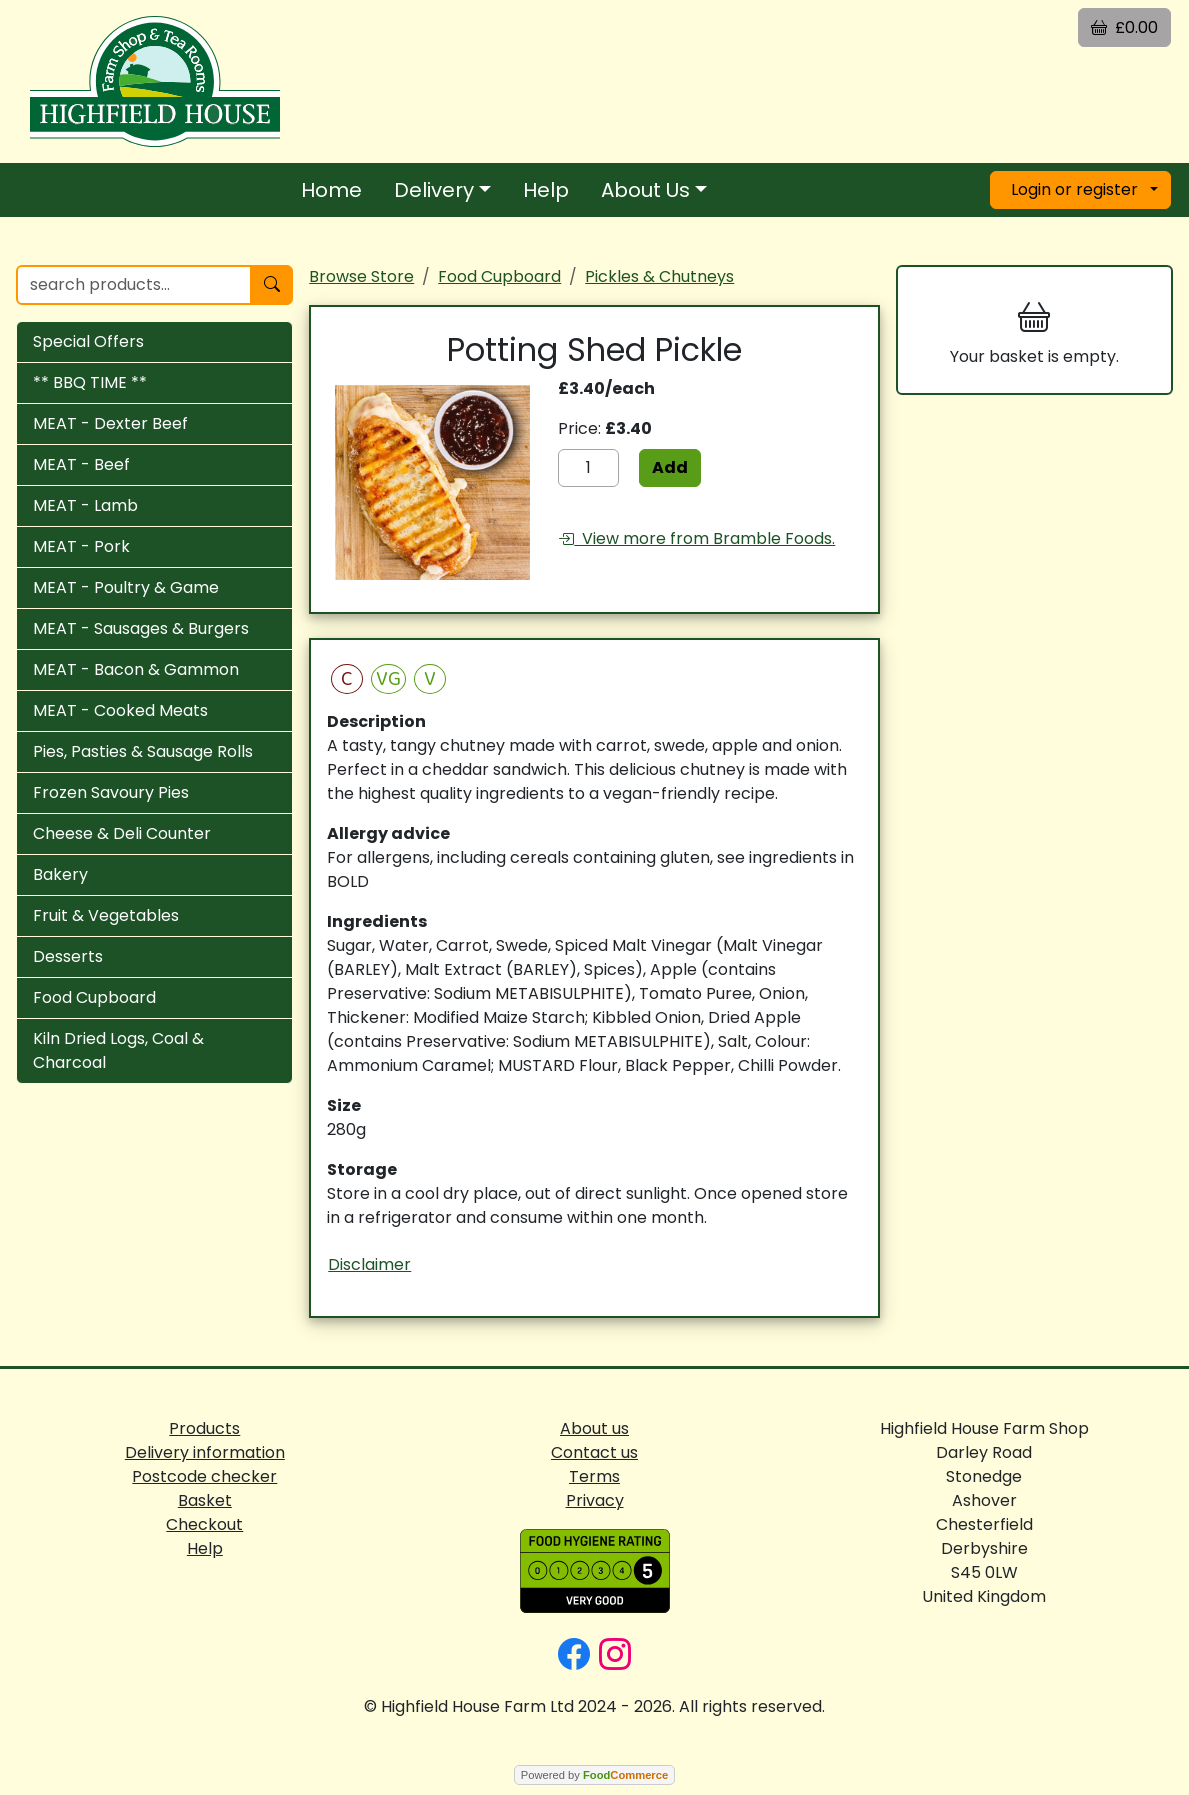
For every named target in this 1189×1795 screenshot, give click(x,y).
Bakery (60, 874)
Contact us (594, 1452)
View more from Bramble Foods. (696, 538)
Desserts (68, 956)
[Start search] (272, 285)
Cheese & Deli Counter (122, 833)
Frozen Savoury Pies (111, 792)
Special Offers (88, 341)
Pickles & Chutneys (659, 276)
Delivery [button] (434, 190)
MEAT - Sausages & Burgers (141, 628)
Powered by (594, 1775)
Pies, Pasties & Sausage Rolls (143, 751)
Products (204, 1428)
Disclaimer (369, 1264)
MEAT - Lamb (85, 505)
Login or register (1074, 189)
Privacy (595, 1500)
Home (331, 190)
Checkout (204, 1524)
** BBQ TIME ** (90, 382)
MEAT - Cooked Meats (120, 710)
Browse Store (361, 276)
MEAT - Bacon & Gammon (136, 669)
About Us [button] (645, 190)
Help (546, 190)
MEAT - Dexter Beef (110, 423)
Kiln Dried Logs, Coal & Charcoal (118, 1050)
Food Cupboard (94, 997)
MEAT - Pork (81, 546)
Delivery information (205, 1452)
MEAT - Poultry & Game (126, 587)
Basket (205, 1500)
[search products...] (134, 285)
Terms (594, 1476)
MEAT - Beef (81, 464)
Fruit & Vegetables (106, 915)
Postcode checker (204, 1476)
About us (594, 1428)
